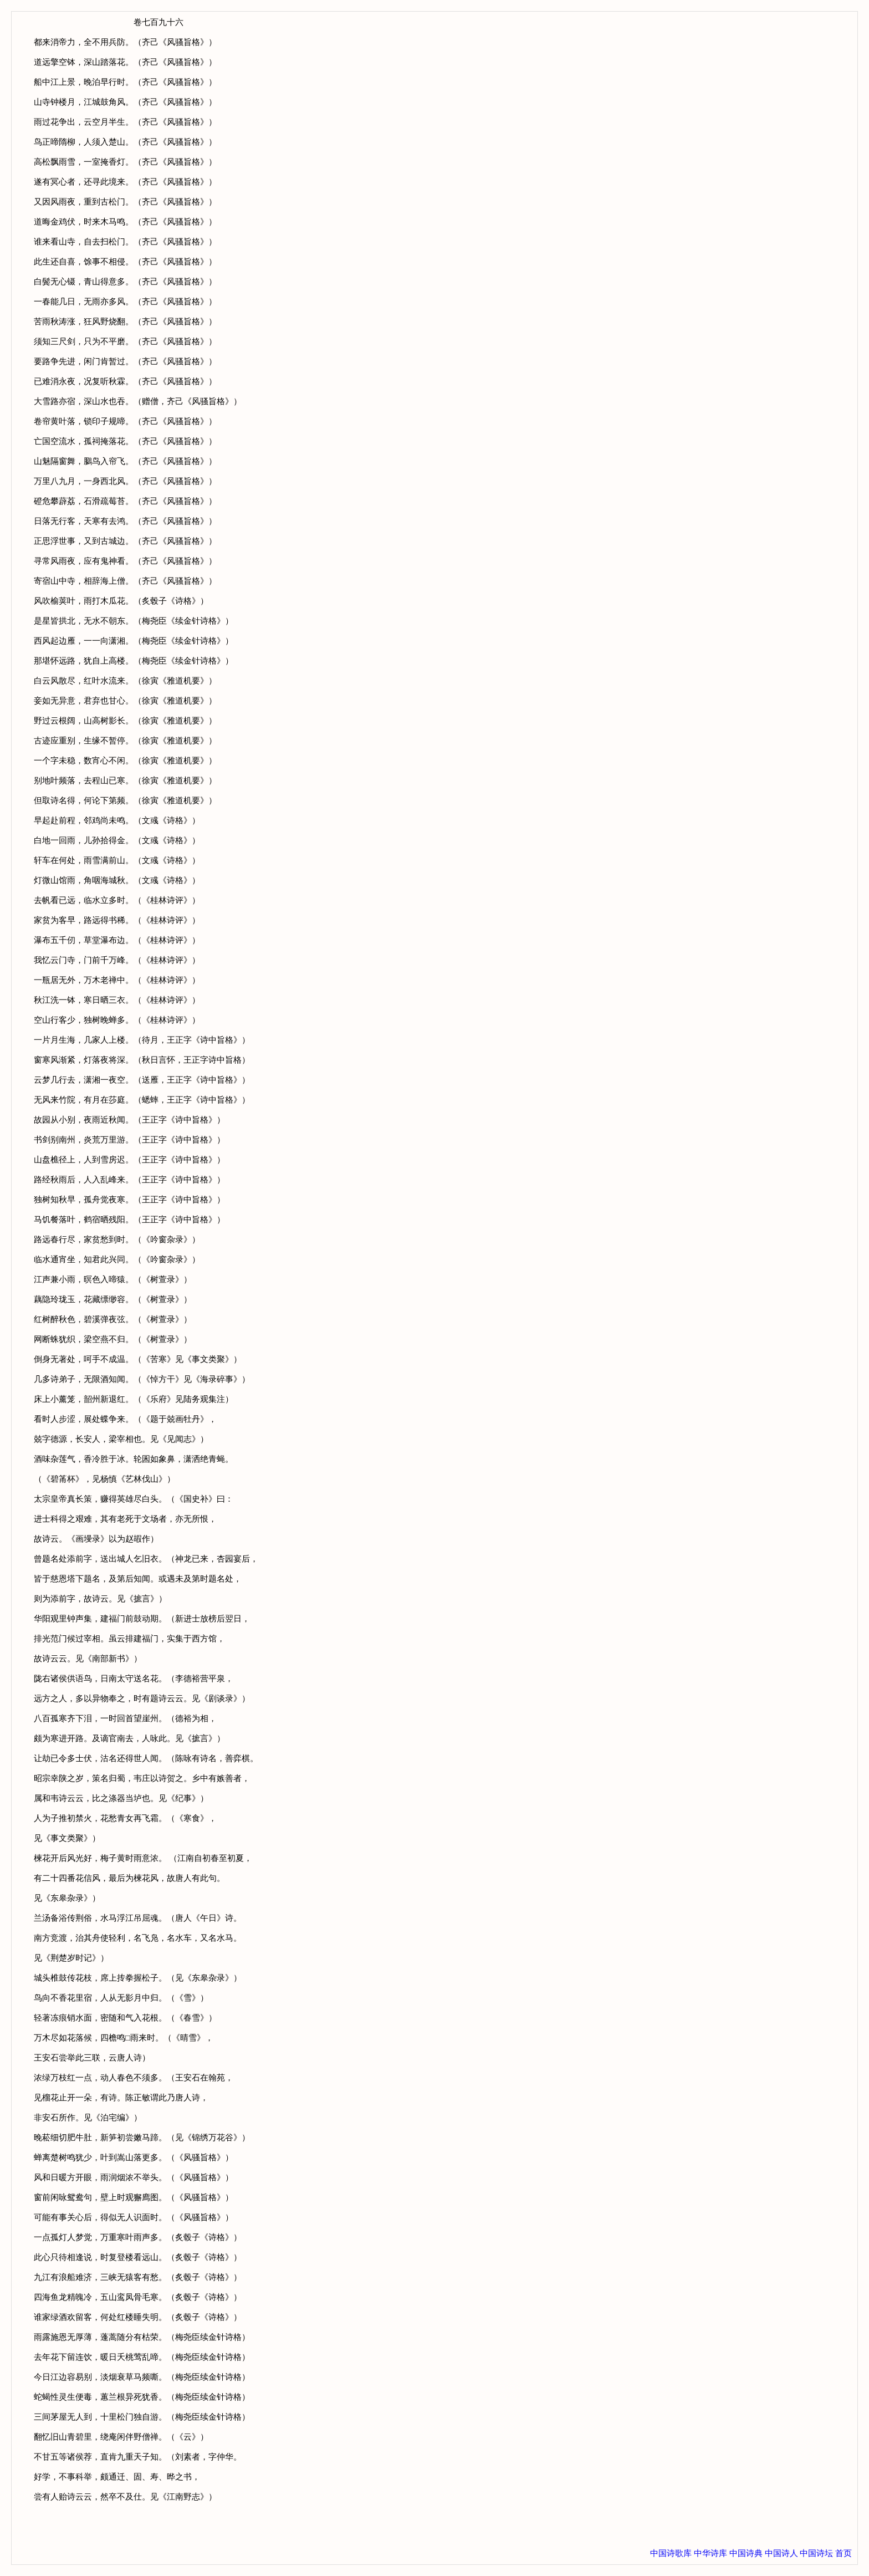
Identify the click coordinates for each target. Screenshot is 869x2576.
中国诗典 (746, 2553)
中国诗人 (781, 2553)
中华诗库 (710, 2553)
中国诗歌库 (671, 2553)
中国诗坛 (816, 2553)
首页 (843, 2553)
